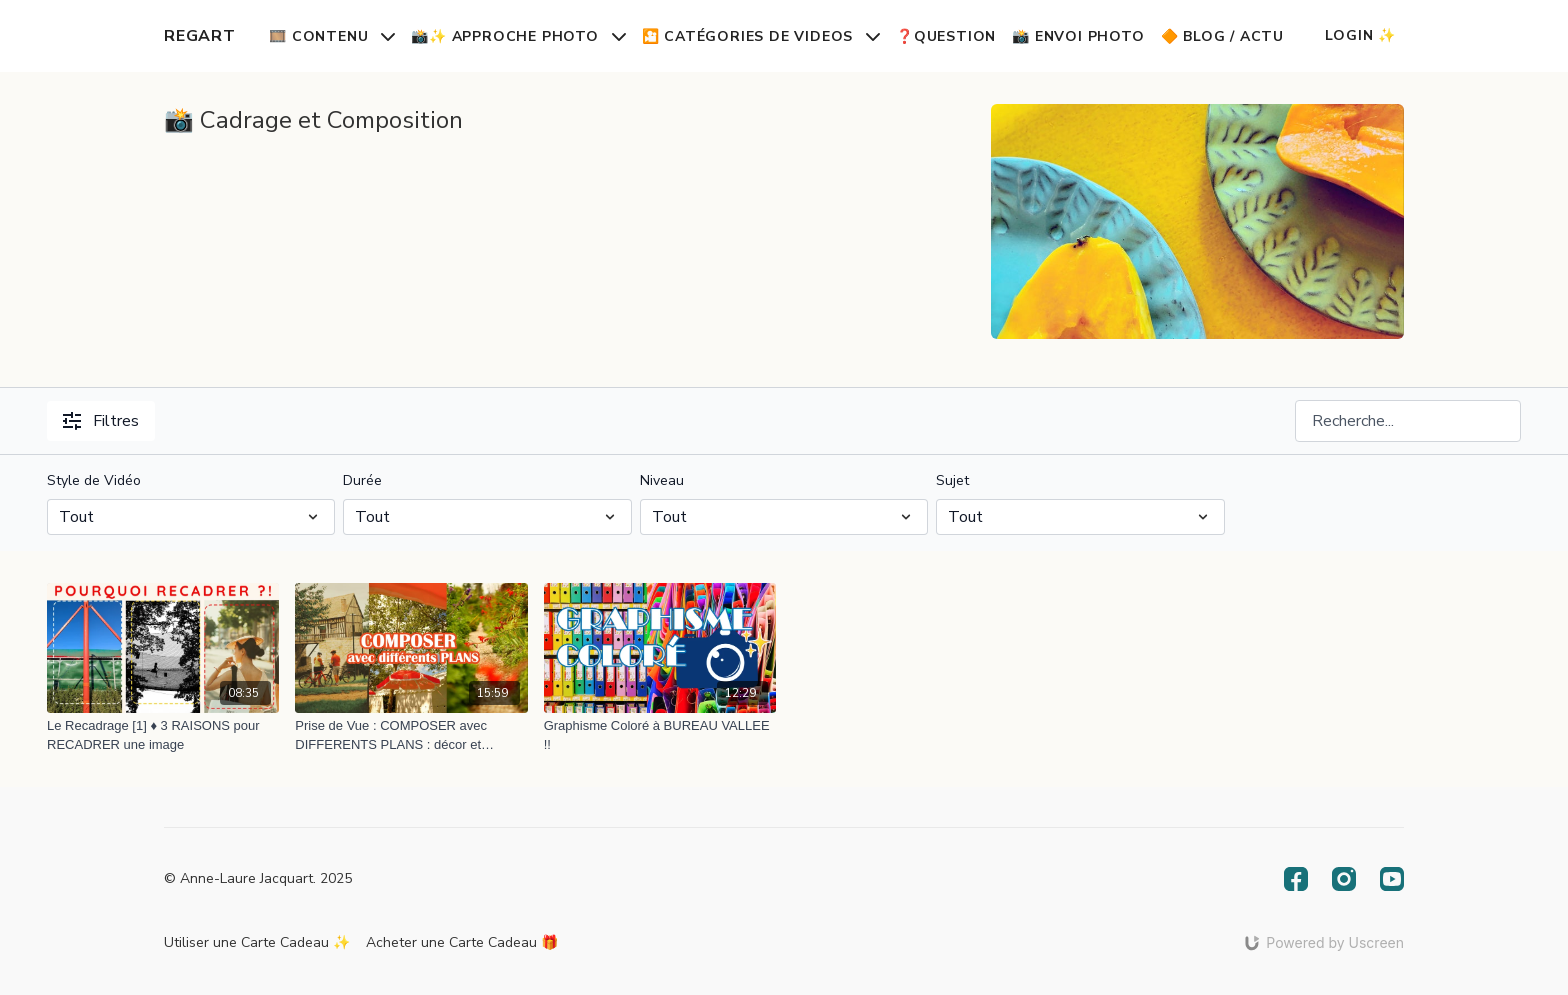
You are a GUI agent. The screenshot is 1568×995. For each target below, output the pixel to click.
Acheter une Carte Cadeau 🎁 (462, 942)
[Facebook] (1296, 879)
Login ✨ (1360, 35)
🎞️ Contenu (332, 36)
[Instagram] (1344, 879)
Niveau (662, 480)
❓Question (946, 36)
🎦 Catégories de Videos (761, 36)
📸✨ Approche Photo (518, 36)
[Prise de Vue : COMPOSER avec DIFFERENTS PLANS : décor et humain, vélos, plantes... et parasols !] (411, 735)
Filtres (101, 421)
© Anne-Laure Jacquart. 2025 (258, 879)
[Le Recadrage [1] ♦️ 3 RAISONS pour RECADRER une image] (163, 735)
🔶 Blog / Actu (1222, 36)
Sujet (952, 480)
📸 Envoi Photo (1078, 36)
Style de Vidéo (94, 480)
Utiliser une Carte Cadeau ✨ (257, 942)
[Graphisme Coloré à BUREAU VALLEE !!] (660, 735)
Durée (362, 480)
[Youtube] (1392, 879)
